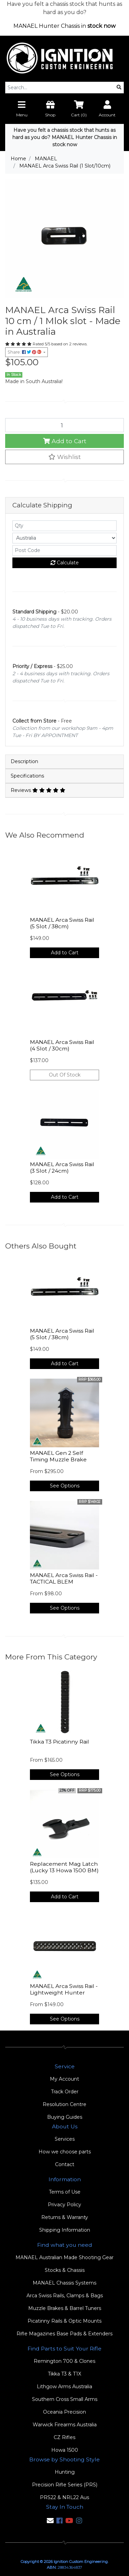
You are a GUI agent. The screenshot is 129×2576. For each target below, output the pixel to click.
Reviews (38, 790)
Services (65, 2139)
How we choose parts (65, 2152)
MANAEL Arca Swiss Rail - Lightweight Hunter (64, 1989)
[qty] (64, 525)
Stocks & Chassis (65, 2270)
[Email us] (50, 2521)
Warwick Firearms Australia (65, 2425)
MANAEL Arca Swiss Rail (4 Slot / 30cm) (62, 1045)
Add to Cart (64, 441)
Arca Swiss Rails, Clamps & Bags (64, 2295)
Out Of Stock (64, 1075)
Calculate (65, 563)
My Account (64, 2079)
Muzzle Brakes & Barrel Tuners (64, 2308)
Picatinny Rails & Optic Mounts (64, 2321)
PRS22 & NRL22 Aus (64, 2497)
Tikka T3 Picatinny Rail (59, 1741)
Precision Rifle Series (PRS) (64, 2485)
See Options (64, 1486)
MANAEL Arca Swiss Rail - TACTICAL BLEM (64, 1578)
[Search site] (119, 87)
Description (24, 761)
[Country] (64, 538)
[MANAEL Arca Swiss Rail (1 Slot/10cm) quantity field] (64, 425)
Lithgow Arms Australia (64, 2386)
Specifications (27, 776)
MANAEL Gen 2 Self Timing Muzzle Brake (58, 1456)
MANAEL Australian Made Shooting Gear (64, 2257)
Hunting (65, 2472)
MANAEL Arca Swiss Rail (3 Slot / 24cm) (62, 1167)
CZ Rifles (64, 2437)
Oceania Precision (64, 2412)
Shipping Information (64, 2230)
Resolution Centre (64, 2104)
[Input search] (60, 87)
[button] (64, 457)
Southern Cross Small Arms (64, 2399)
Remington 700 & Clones (64, 2361)
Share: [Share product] (25, 352)
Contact (64, 2164)
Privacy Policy (64, 2204)
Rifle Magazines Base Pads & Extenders (64, 2334)
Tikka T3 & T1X (64, 2374)
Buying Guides (64, 2117)
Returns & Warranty (64, 2217)
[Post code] (64, 550)
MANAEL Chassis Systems (64, 2283)
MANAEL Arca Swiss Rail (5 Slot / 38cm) (62, 923)
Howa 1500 (64, 2450)
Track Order (64, 2092)
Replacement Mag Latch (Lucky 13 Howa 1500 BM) (64, 1867)
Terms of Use (64, 2192)
